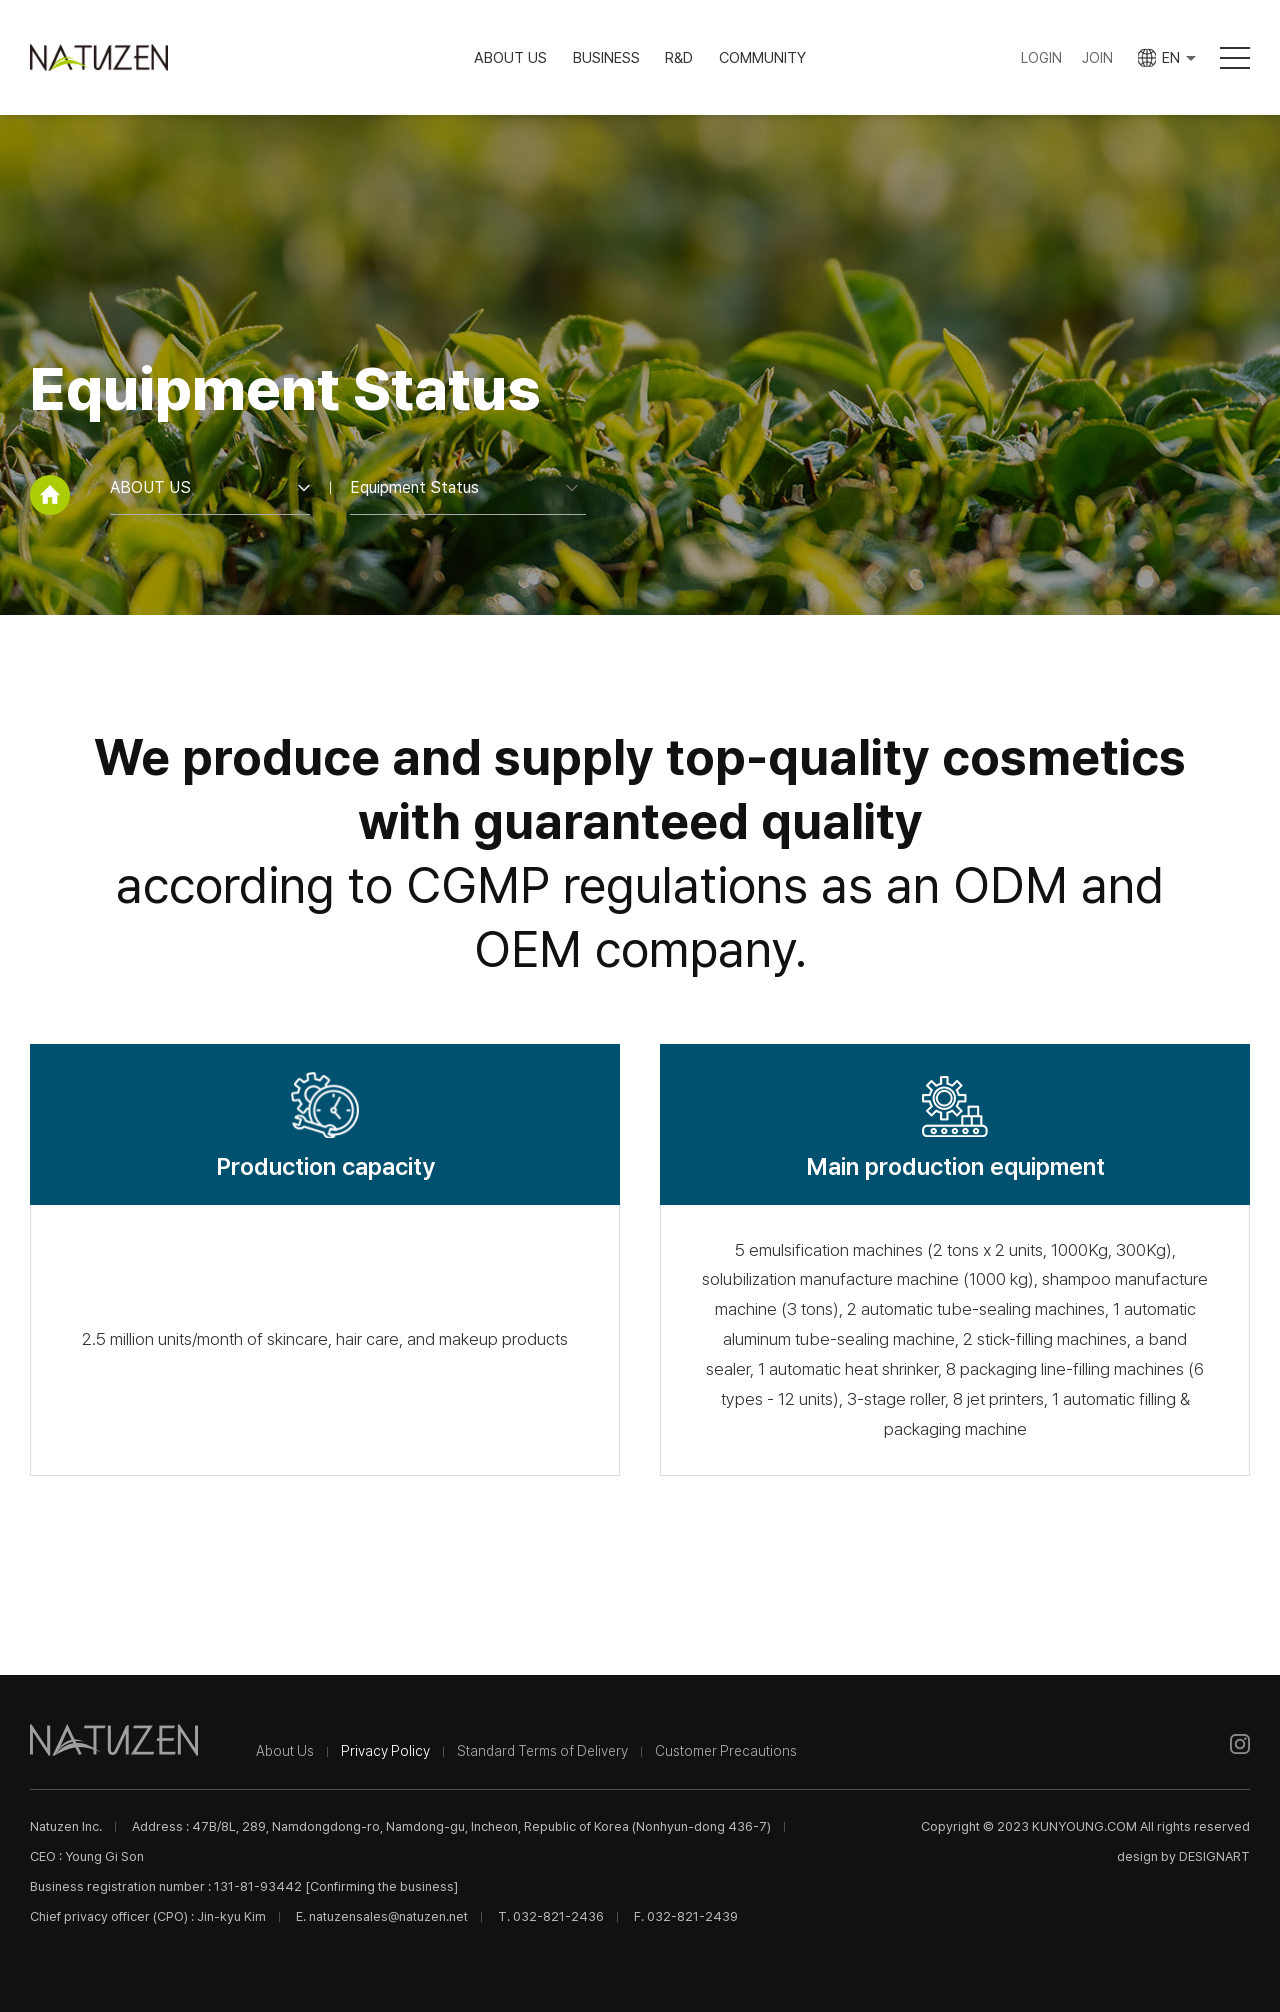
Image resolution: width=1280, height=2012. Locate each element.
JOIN (1091, 58)
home (50, 495)
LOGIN (1035, 58)
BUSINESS (606, 58)
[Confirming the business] (381, 1886)
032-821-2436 (558, 1916)
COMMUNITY (762, 58)
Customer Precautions (726, 1751)
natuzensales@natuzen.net (388, 1916)
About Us (285, 1751)
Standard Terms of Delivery (542, 1751)
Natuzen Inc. (114, 58)
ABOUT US (510, 58)
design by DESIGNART (1183, 1856)
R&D (679, 58)
